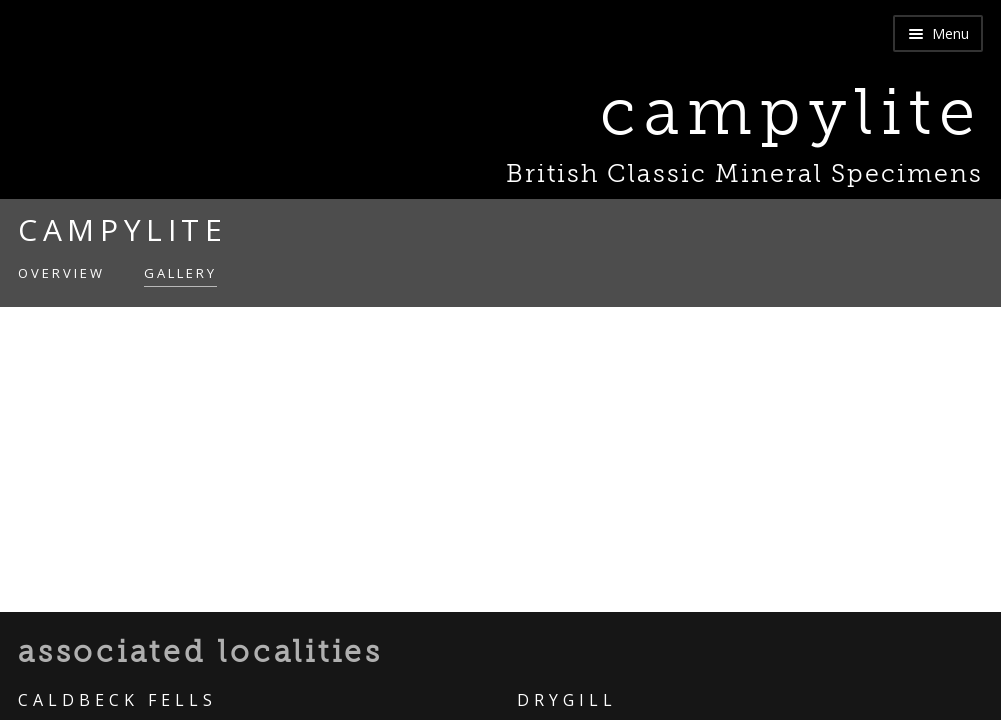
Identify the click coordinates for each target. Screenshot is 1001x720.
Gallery (180, 273)
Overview (61, 273)
